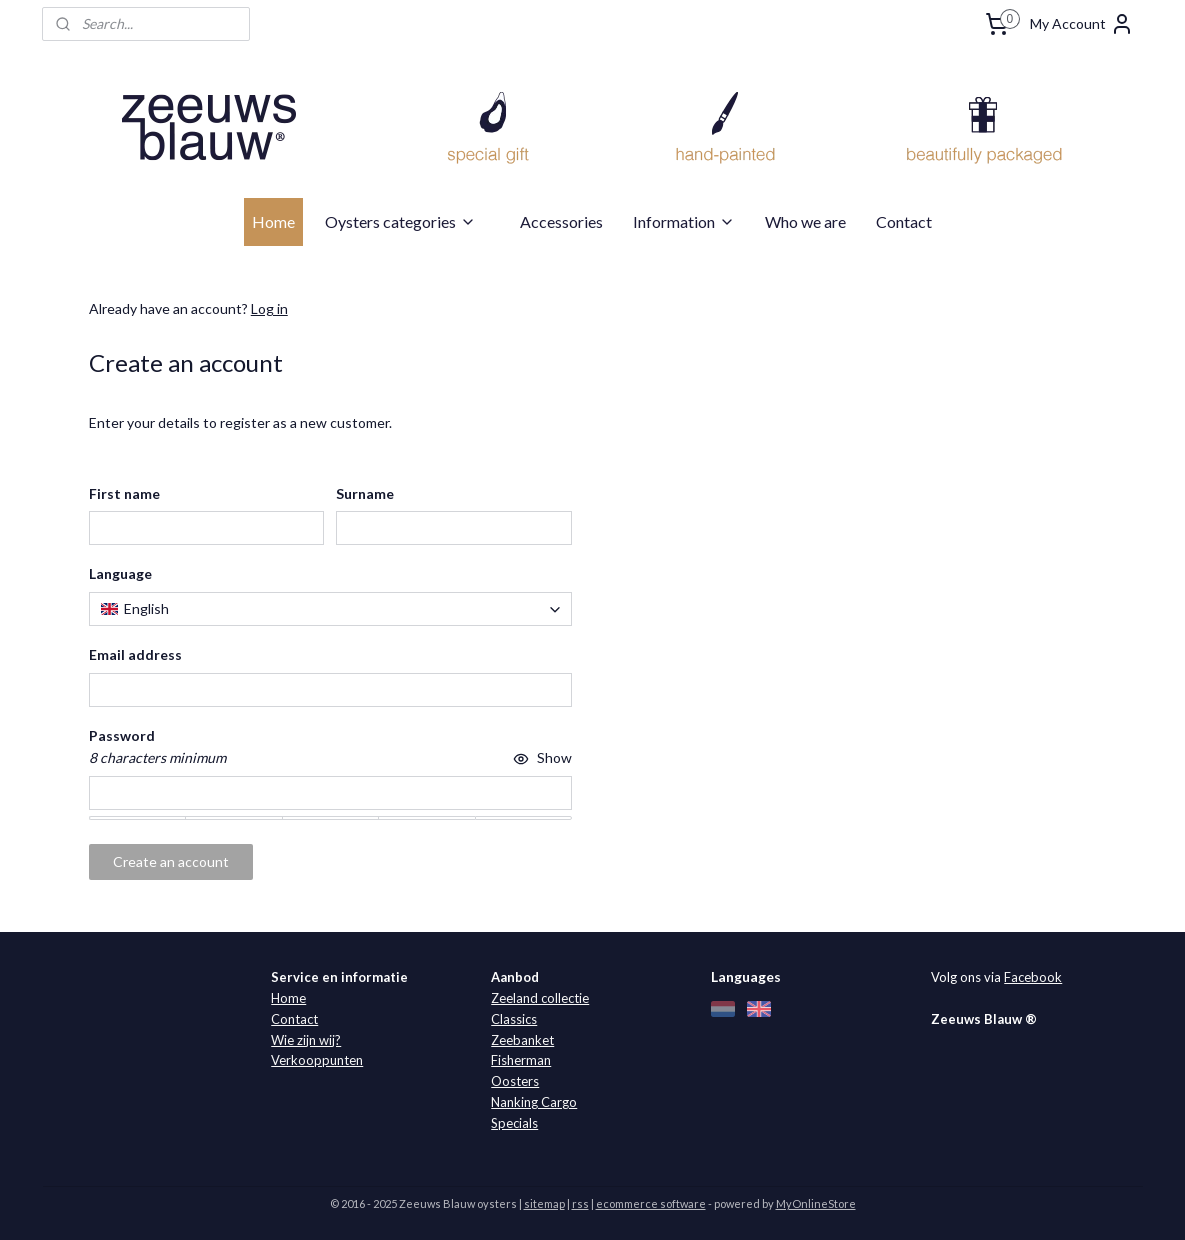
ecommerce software (651, 1203)
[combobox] (329, 609)
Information (684, 221)
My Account (1082, 24)
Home (273, 221)
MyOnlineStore (816, 1203)
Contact (904, 221)
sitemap (544, 1203)
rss (580, 1203)
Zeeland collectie (540, 998)
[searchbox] (329, 609)
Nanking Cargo (534, 1102)
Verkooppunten (317, 1060)
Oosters (515, 1081)
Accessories (561, 221)
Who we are (805, 221)
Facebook (1033, 977)
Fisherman (521, 1060)
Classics (514, 1019)
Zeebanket (522, 1040)
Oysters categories (400, 221)
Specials (514, 1123)
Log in (268, 308)
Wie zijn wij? (306, 1040)
